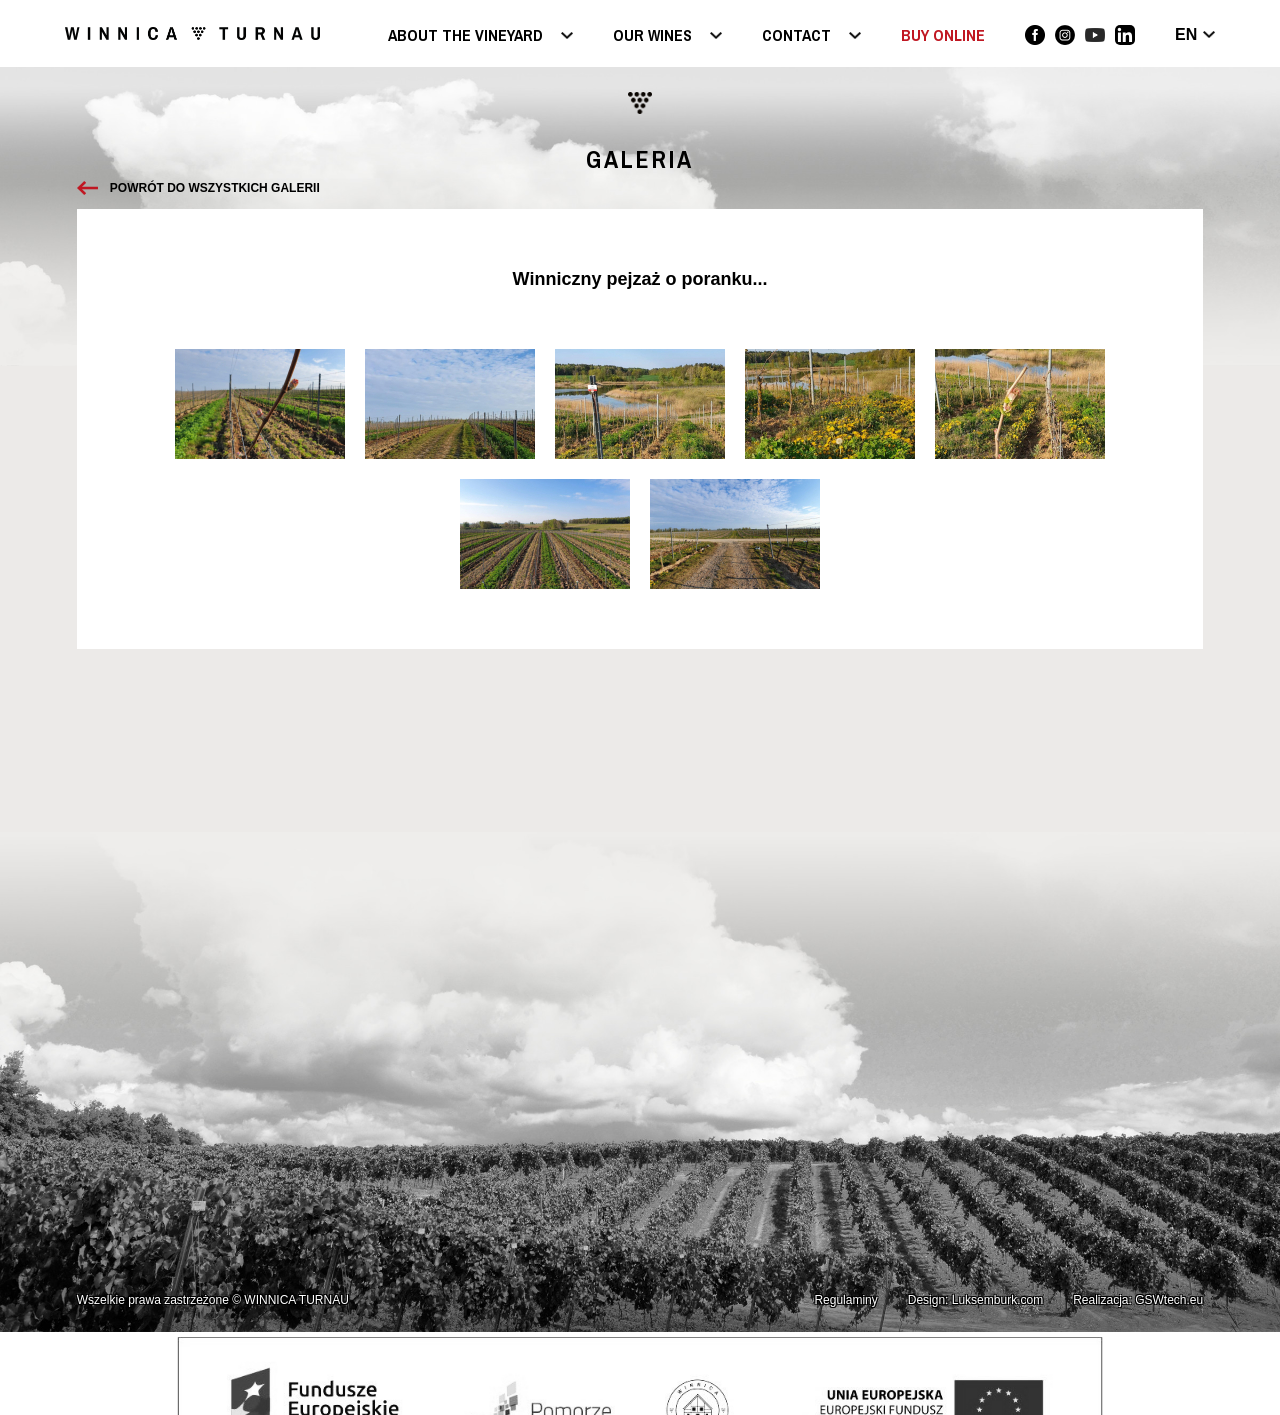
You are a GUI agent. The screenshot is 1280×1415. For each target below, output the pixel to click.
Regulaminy (845, 1300)
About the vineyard (465, 36)
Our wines (652, 36)
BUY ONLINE (943, 35)
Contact (796, 36)
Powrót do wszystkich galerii (215, 188)
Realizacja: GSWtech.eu (1138, 1300)
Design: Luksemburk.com (975, 1300)
